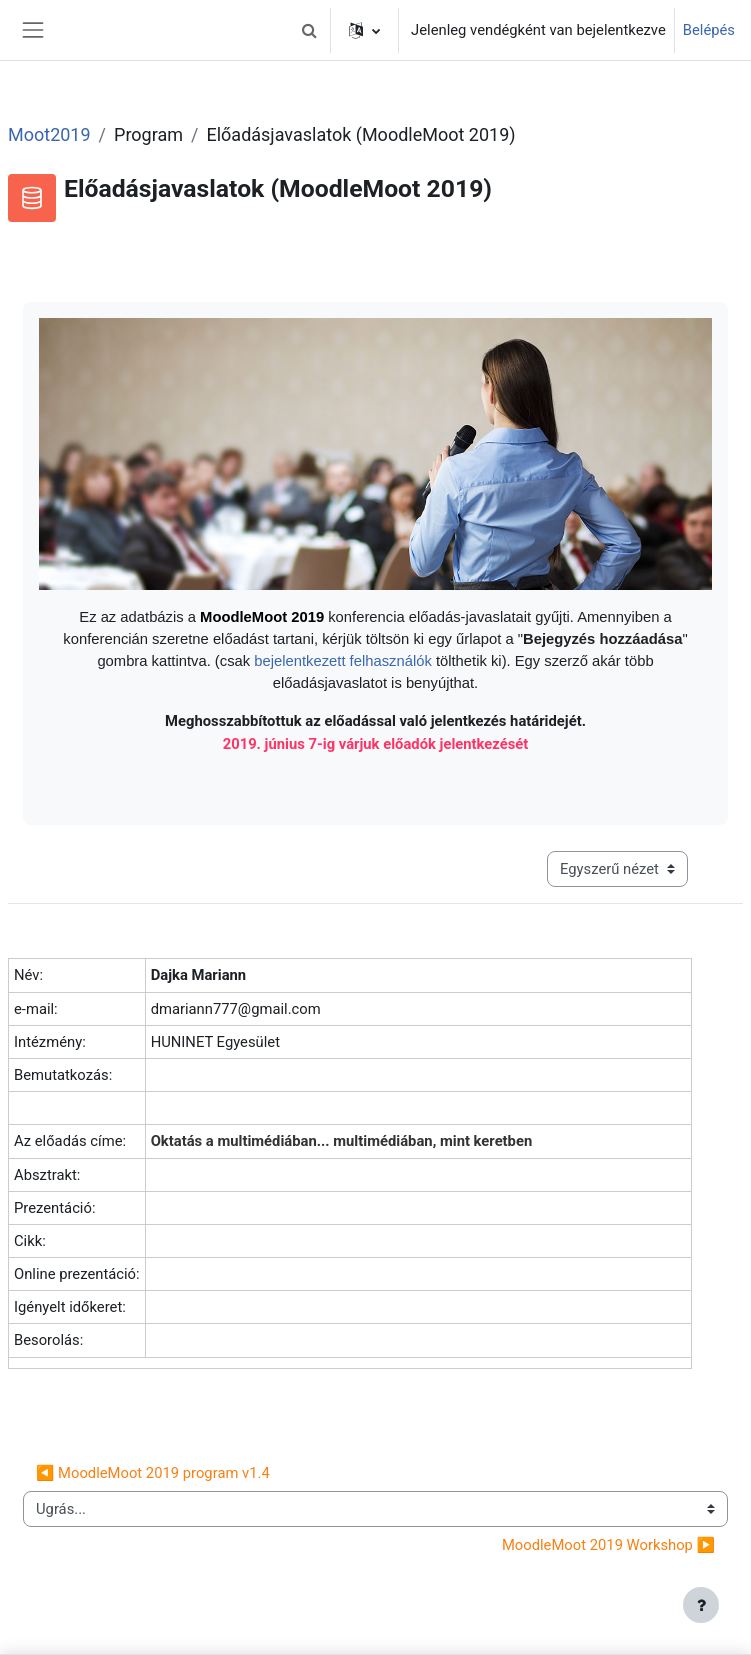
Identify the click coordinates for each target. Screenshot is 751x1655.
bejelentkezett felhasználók (345, 661)
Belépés (709, 30)
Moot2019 (49, 134)
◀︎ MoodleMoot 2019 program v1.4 (153, 1473)
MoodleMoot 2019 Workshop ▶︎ (608, 1545)
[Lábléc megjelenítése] (701, 1605)
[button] (309, 30)
